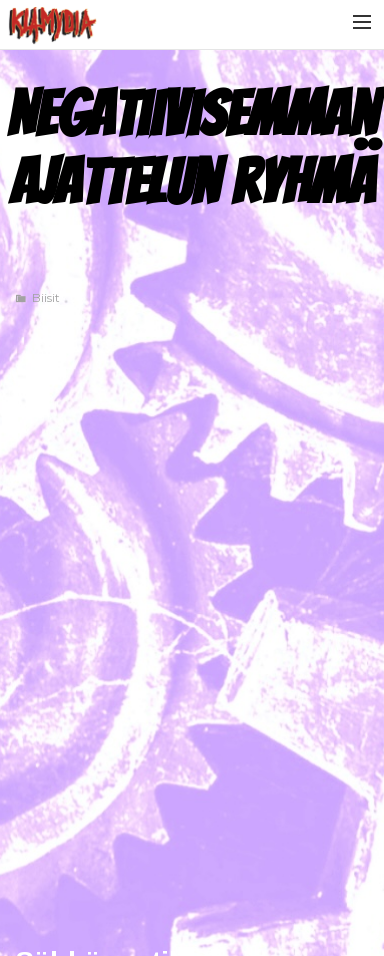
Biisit (46, 297)
